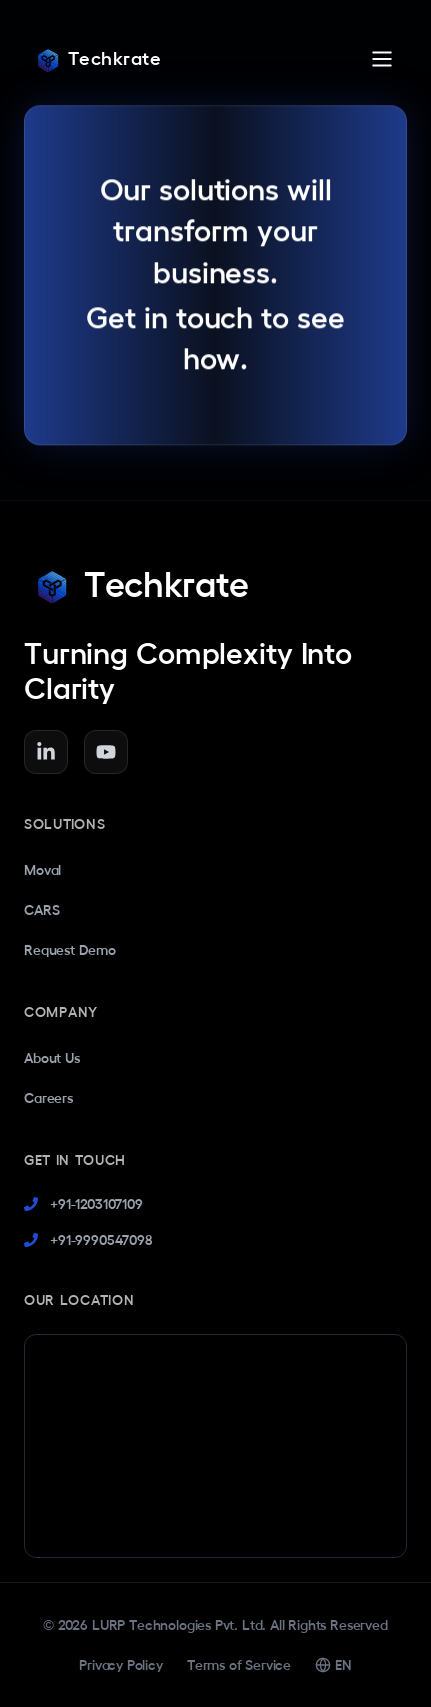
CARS (41, 910)
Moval (42, 870)
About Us (52, 1058)
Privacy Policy (121, 1665)
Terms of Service (239, 1665)
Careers (48, 1098)
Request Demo (70, 950)
